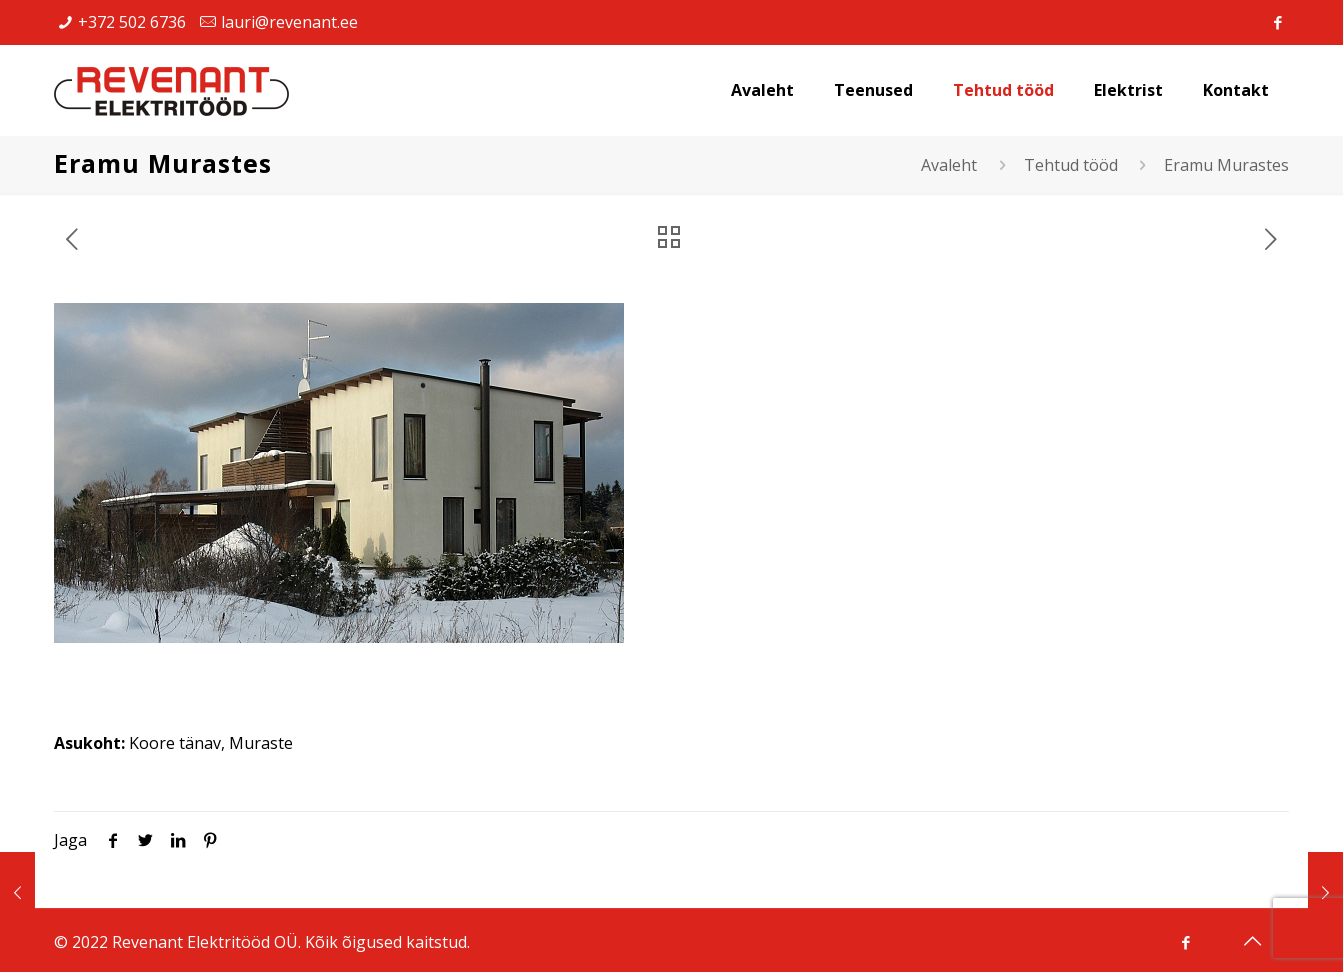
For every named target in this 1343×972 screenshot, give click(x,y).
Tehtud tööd (1071, 165)
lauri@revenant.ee (289, 22)
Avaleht (949, 165)
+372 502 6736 (132, 22)
